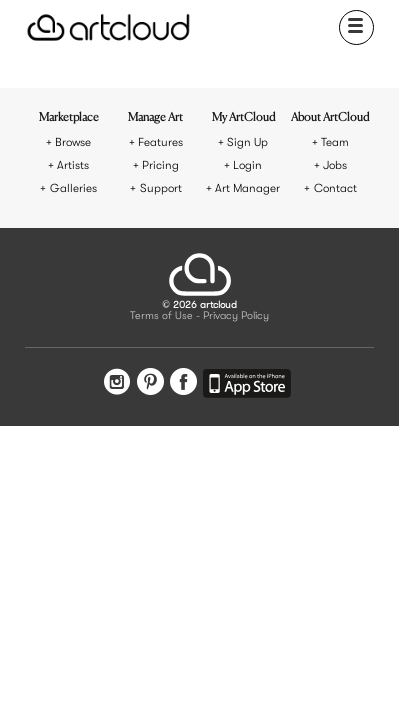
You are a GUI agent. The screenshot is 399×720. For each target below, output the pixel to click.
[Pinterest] (150, 384)
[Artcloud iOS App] (247, 386)
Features (160, 142)
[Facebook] (183, 384)
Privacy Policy (236, 316)
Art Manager (247, 188)
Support (161, 188)
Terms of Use (161, 316)
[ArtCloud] (108, 27)
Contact (335, 188)
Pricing (160, 165)
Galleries (73, 188)
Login (247, 165)
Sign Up (247, 142)
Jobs (335, 165)
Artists (73, 165)
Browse (73, 142)
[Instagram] (117, 384)
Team (335, 142)
